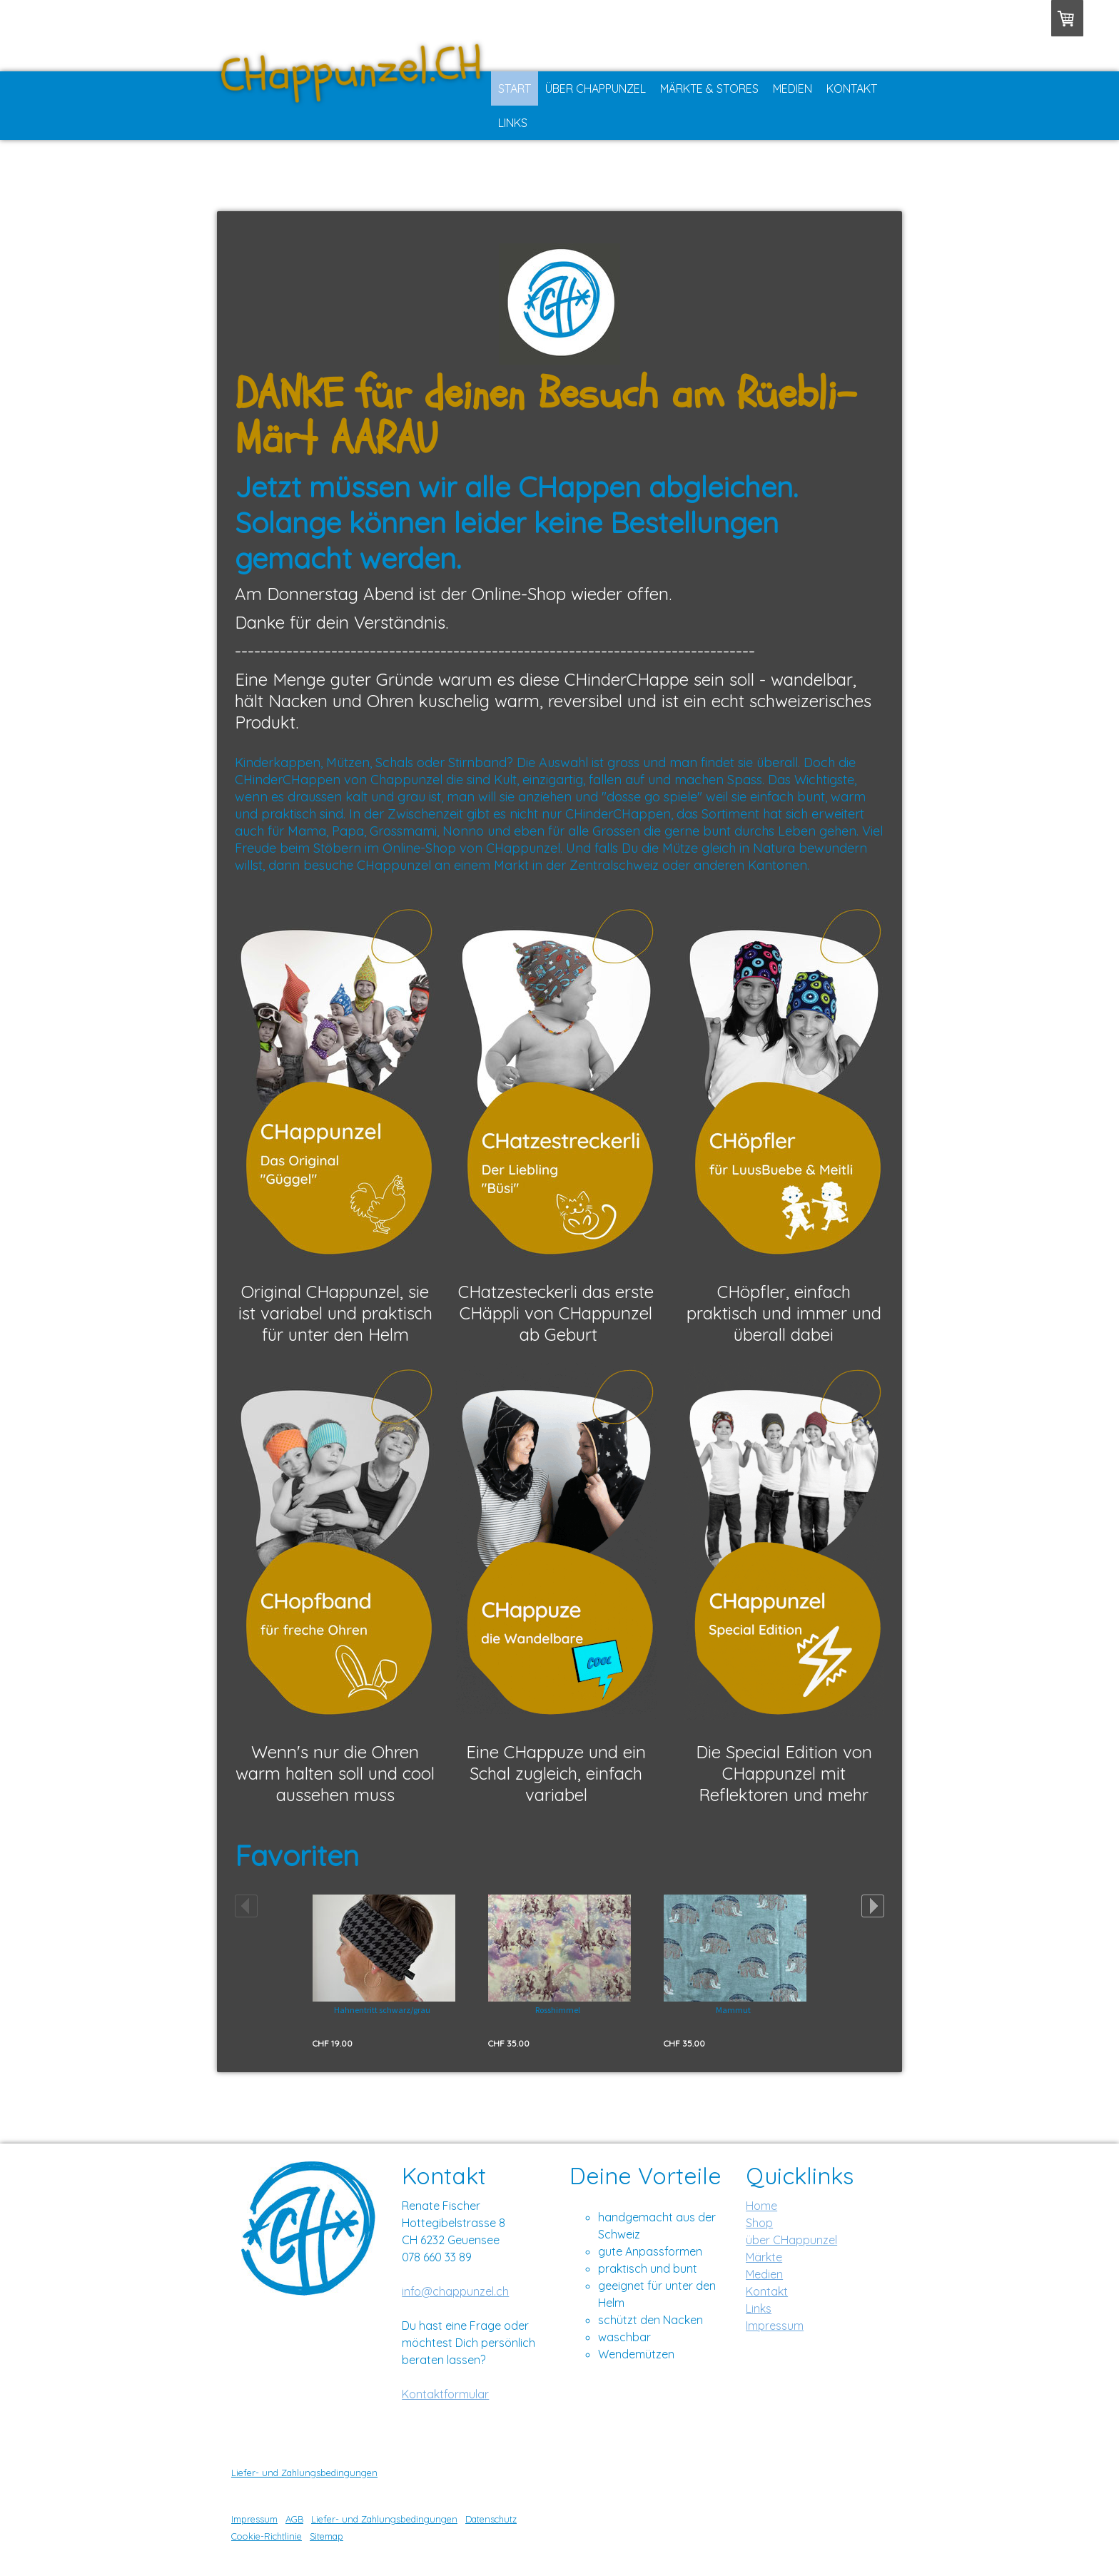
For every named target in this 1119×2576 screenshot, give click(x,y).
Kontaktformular (445, 2394)
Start (514, 88)
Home (761, 2206)
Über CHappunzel (595, 88)
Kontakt (851, 88)
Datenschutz (491, 2519)
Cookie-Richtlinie (266, 2536)
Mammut (733, 2009)
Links (512, 123)
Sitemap (326, 2536)
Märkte (764, 2257)
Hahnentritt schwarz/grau (382, 2009)
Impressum (775, 2325)
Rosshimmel (557, 2009)
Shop (759, 2223)
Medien (792, 88)
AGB (294, 2519)
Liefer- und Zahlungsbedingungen (304, 2472)
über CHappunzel (791, 2240)
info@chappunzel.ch (455, 2291)
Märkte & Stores (709, 88)
